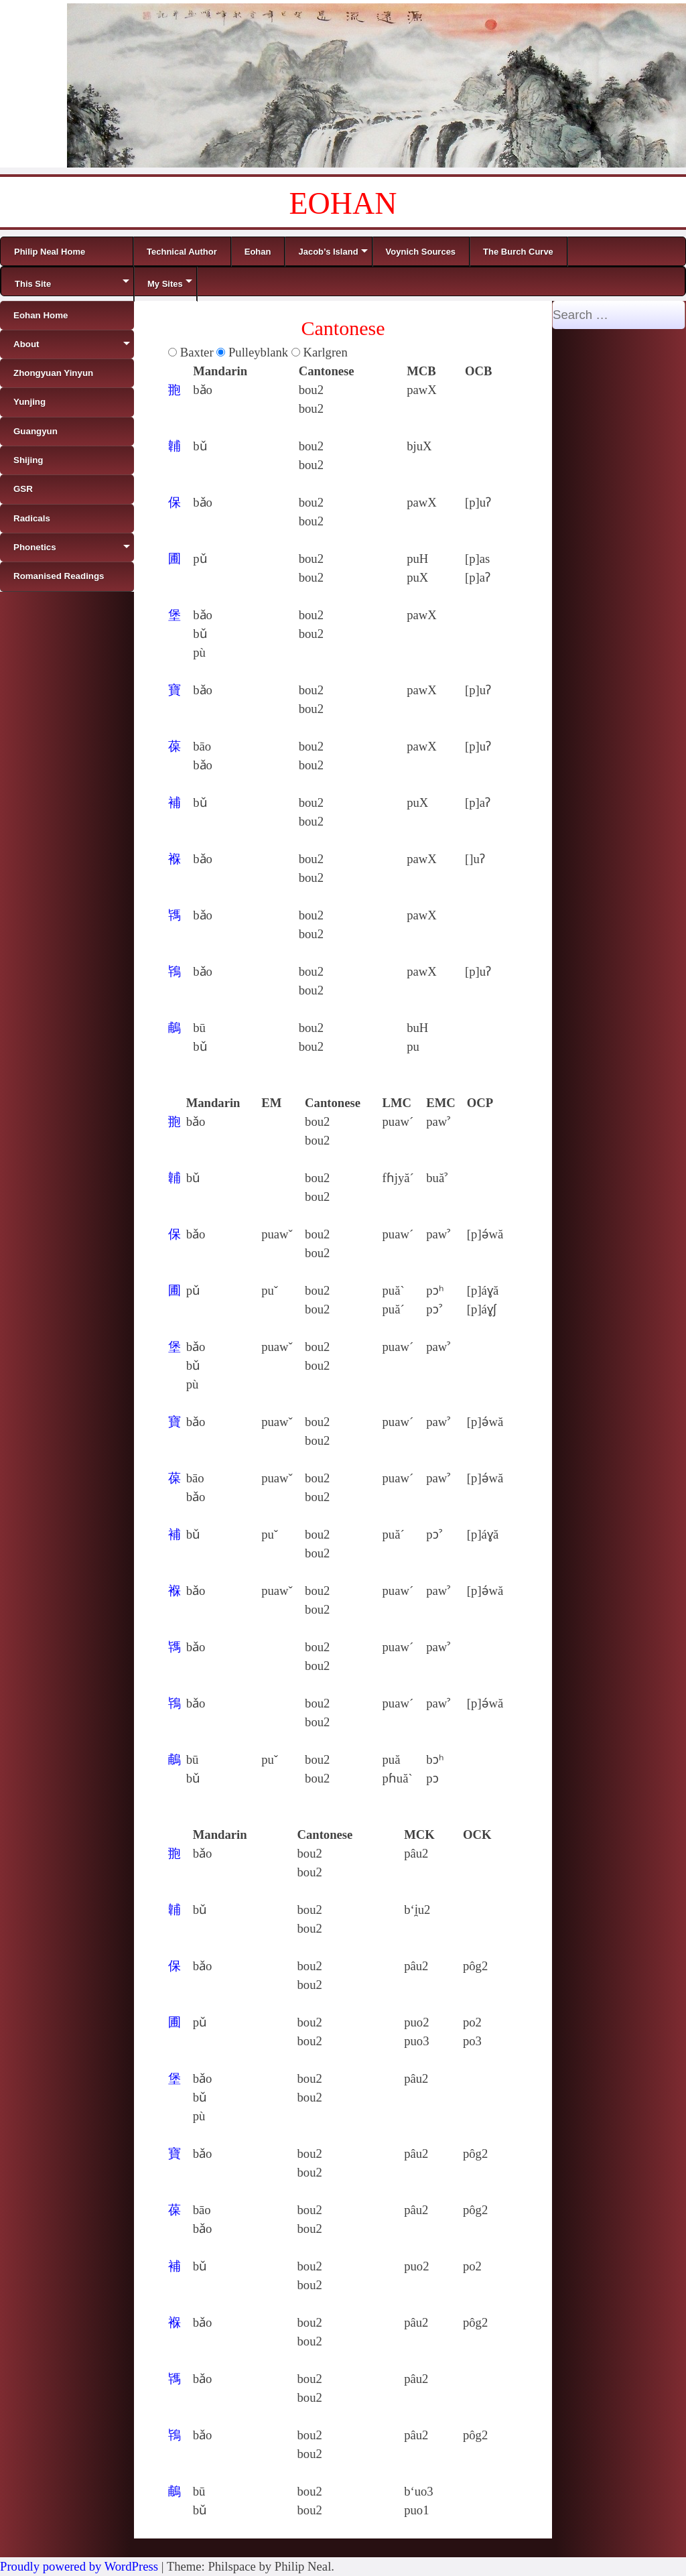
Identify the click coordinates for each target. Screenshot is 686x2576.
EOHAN (343, 203)
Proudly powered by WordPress (79, 2566)
